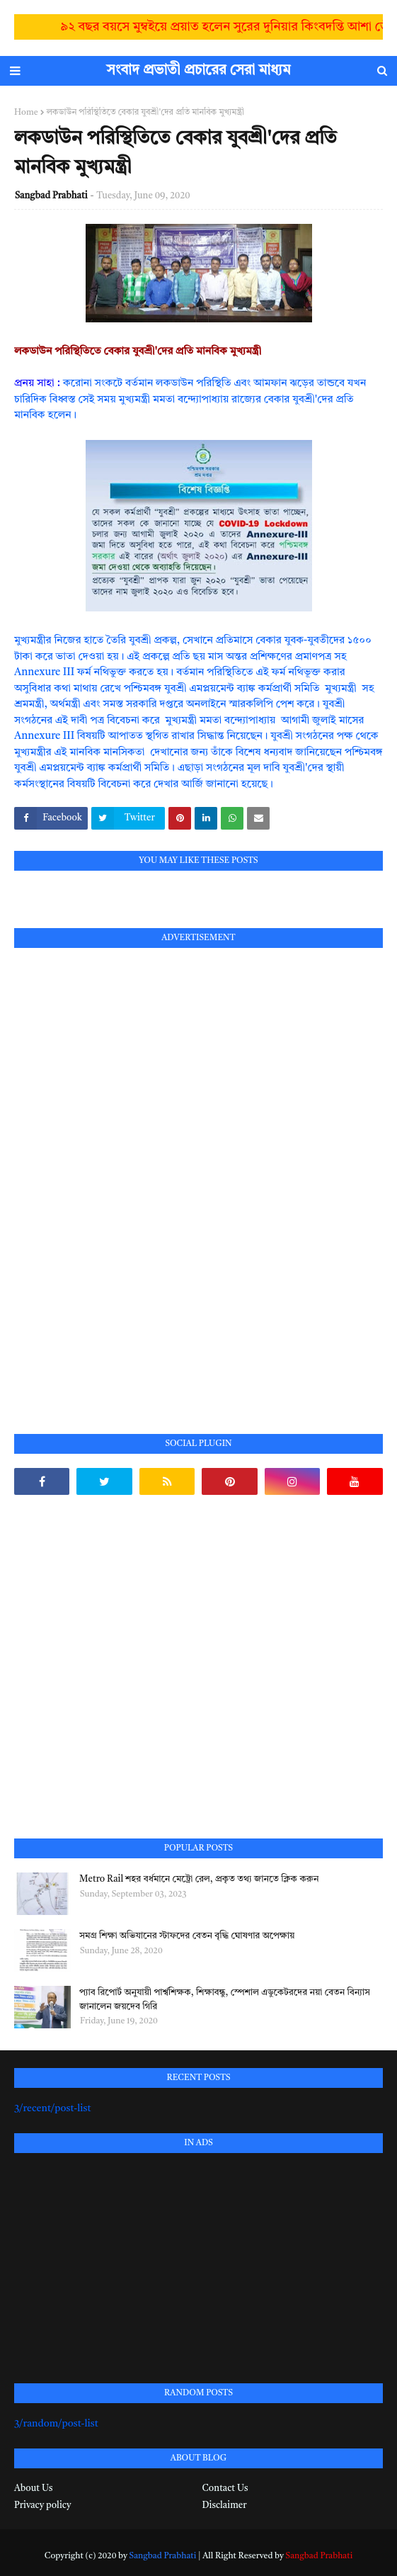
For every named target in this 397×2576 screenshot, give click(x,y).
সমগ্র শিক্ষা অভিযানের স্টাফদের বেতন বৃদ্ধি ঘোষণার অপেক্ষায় (186, 1936)
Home (26, 112)
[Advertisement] (120, 1174)
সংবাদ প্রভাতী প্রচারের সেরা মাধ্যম (199, 71)
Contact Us (225, 2488)
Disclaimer (224, 2505)
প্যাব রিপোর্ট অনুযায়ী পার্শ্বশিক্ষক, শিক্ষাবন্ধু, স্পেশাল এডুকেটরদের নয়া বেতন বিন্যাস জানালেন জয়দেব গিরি (224, 1999)
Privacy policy (42, 2505)
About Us (33, 2488)
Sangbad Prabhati (51, 195)
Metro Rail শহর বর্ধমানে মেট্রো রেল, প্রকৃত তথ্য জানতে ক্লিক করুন (198, 1879)
